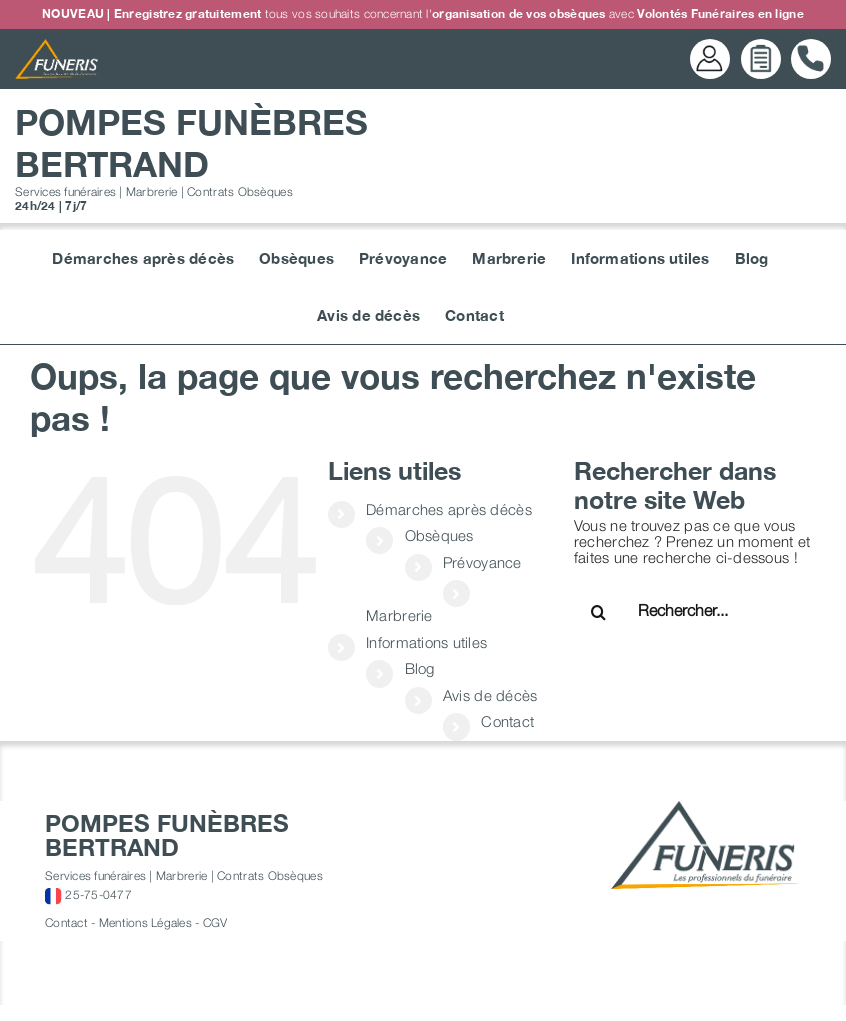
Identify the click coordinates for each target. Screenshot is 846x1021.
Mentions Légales (145, 922)
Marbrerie (399, 615)
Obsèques (439, 535)
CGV (215, 922)
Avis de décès (490, 695)
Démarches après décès (449, 509)
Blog (420, 668)
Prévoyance (482, 562)
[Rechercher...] (702, 610)
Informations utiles (426, 642)
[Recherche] (599, 612)
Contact (507, 721)
